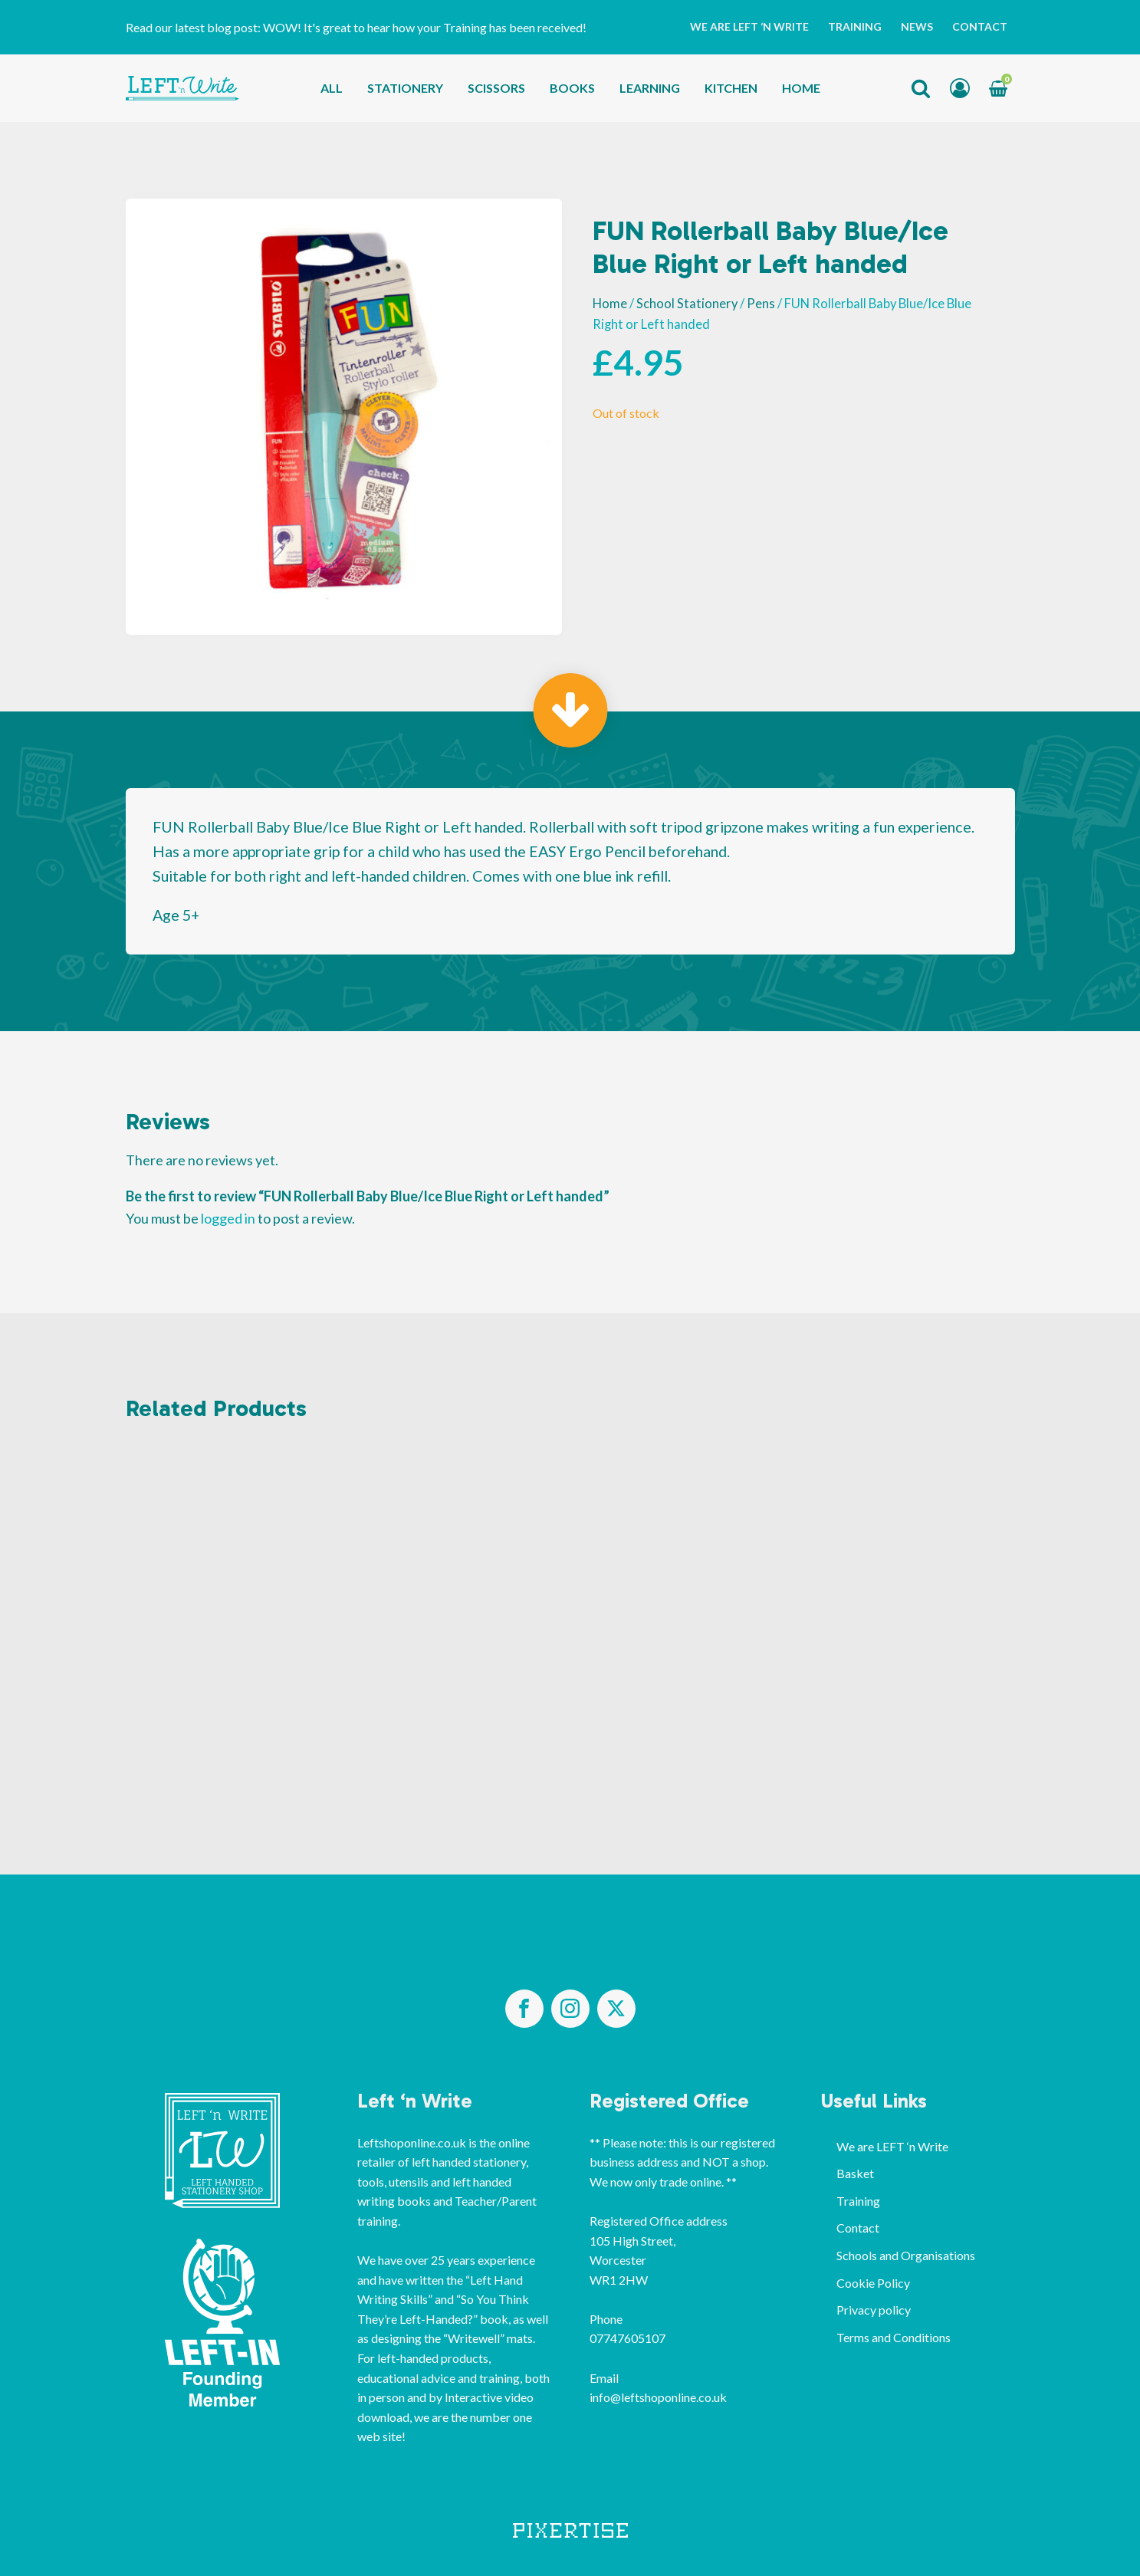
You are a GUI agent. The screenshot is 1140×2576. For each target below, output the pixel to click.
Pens (761, 303)
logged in (228, 1218)
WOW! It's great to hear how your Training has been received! (424, 27)
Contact (979, 26)
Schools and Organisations (905, 2255)
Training (855, 26)
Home (801, 87)
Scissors (496, 87)
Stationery (405, 87)
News (917, 26)
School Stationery (687, 303)
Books (572, 87)
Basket (855, 2173)
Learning (649, 87)
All (331, 87)
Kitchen (731, 87)
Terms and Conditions (893, 2337)
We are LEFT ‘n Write (749, 26)
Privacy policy (873, 2309)
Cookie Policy (873, 2282)
